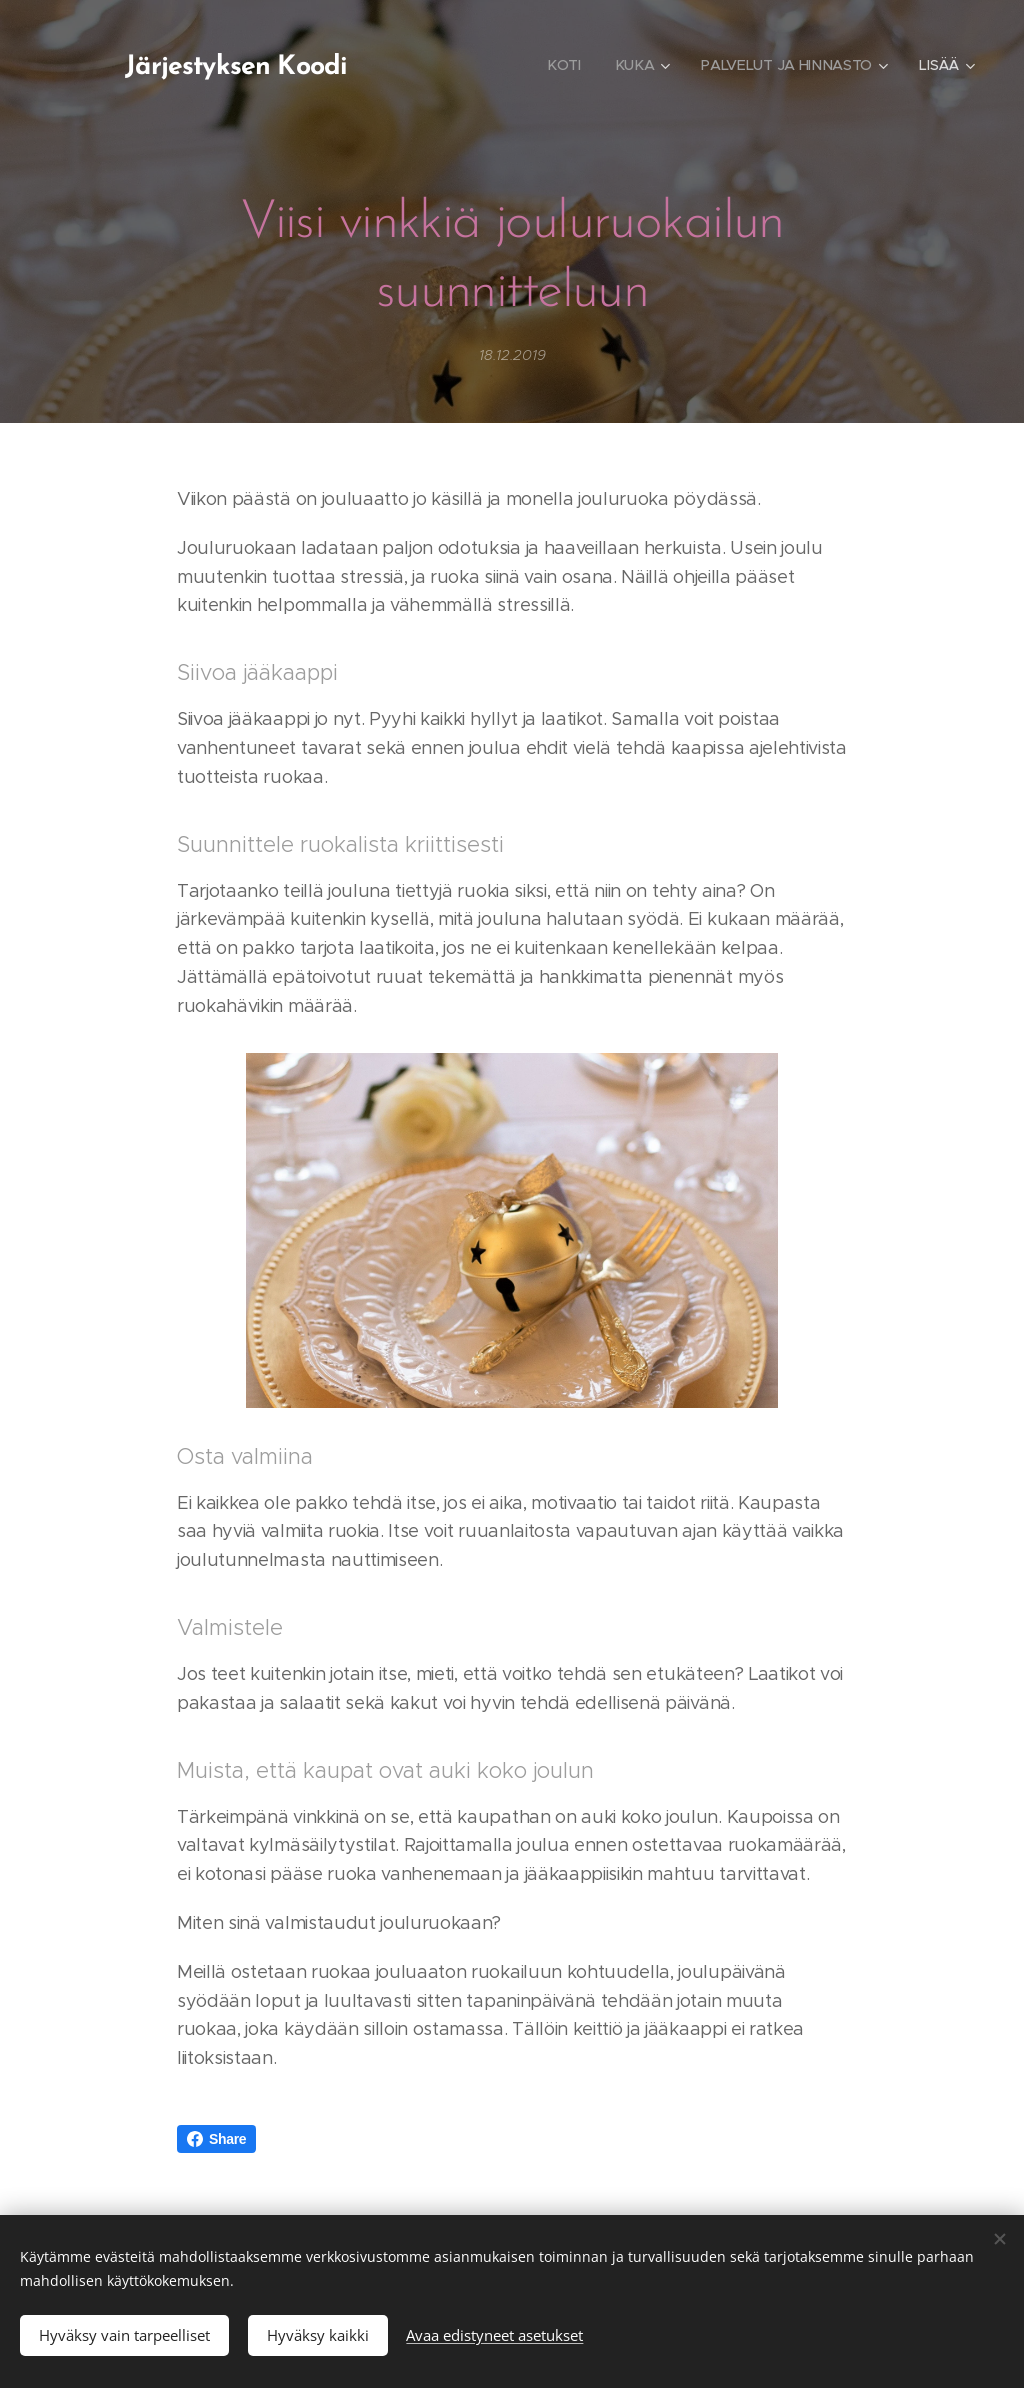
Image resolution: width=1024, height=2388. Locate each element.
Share (216, 2139)
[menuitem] (562, 65)
